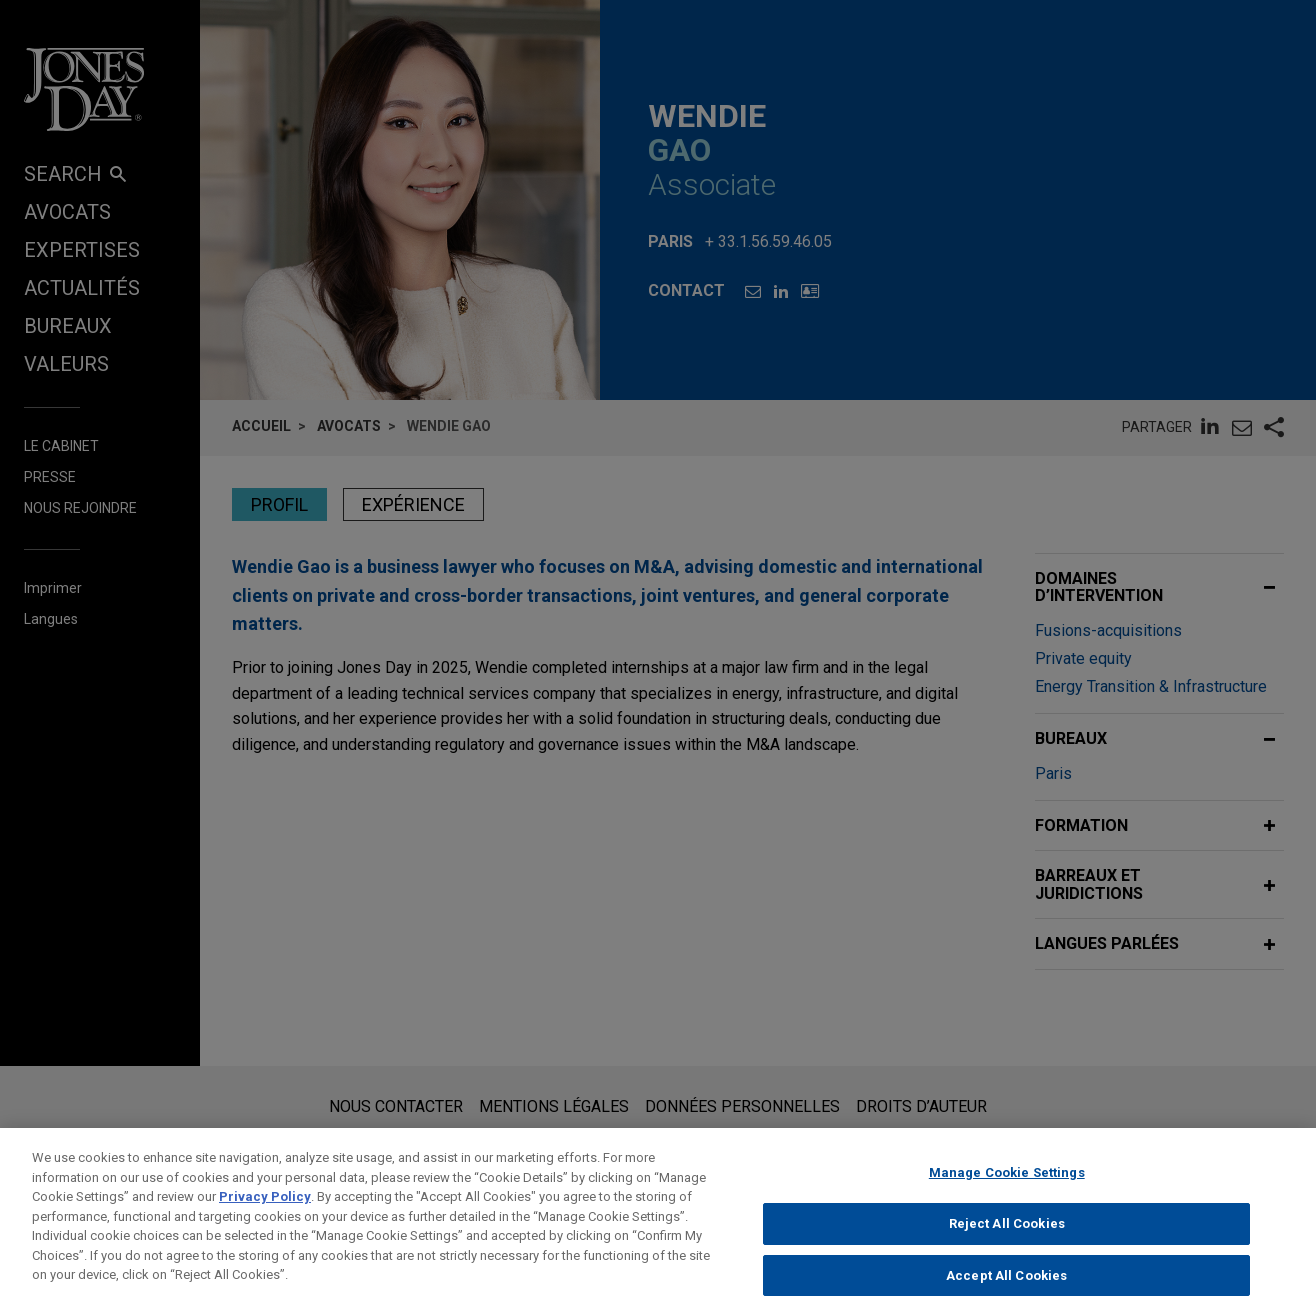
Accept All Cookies (1006, 1288)
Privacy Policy (265, 1210)
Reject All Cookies (1007, 1237)
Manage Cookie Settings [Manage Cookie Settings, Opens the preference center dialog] (1007, 1186)
